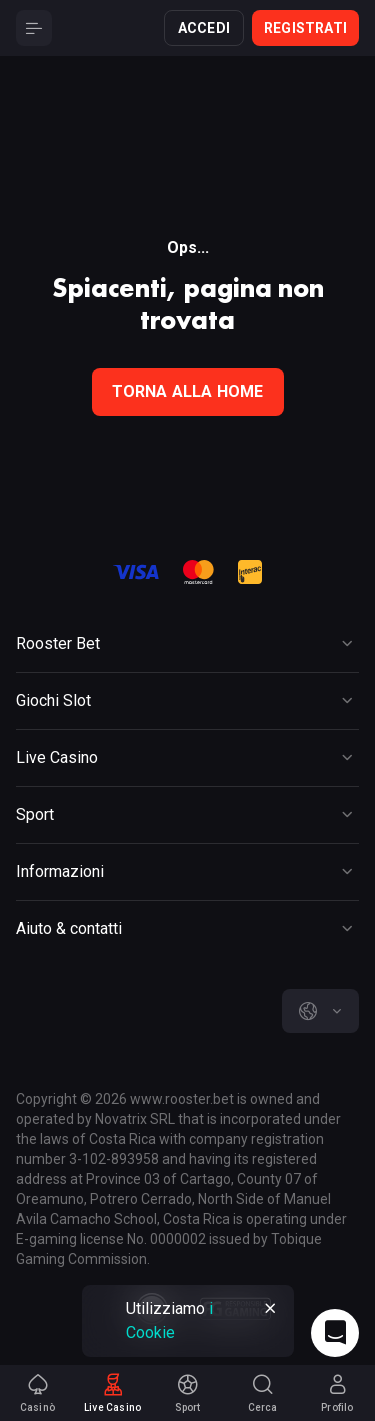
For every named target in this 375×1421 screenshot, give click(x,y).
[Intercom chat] (335, 1333)
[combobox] (320, 1011)
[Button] (34, 28)
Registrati (305, 28)
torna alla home (188, 391)
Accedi (204, 28)
